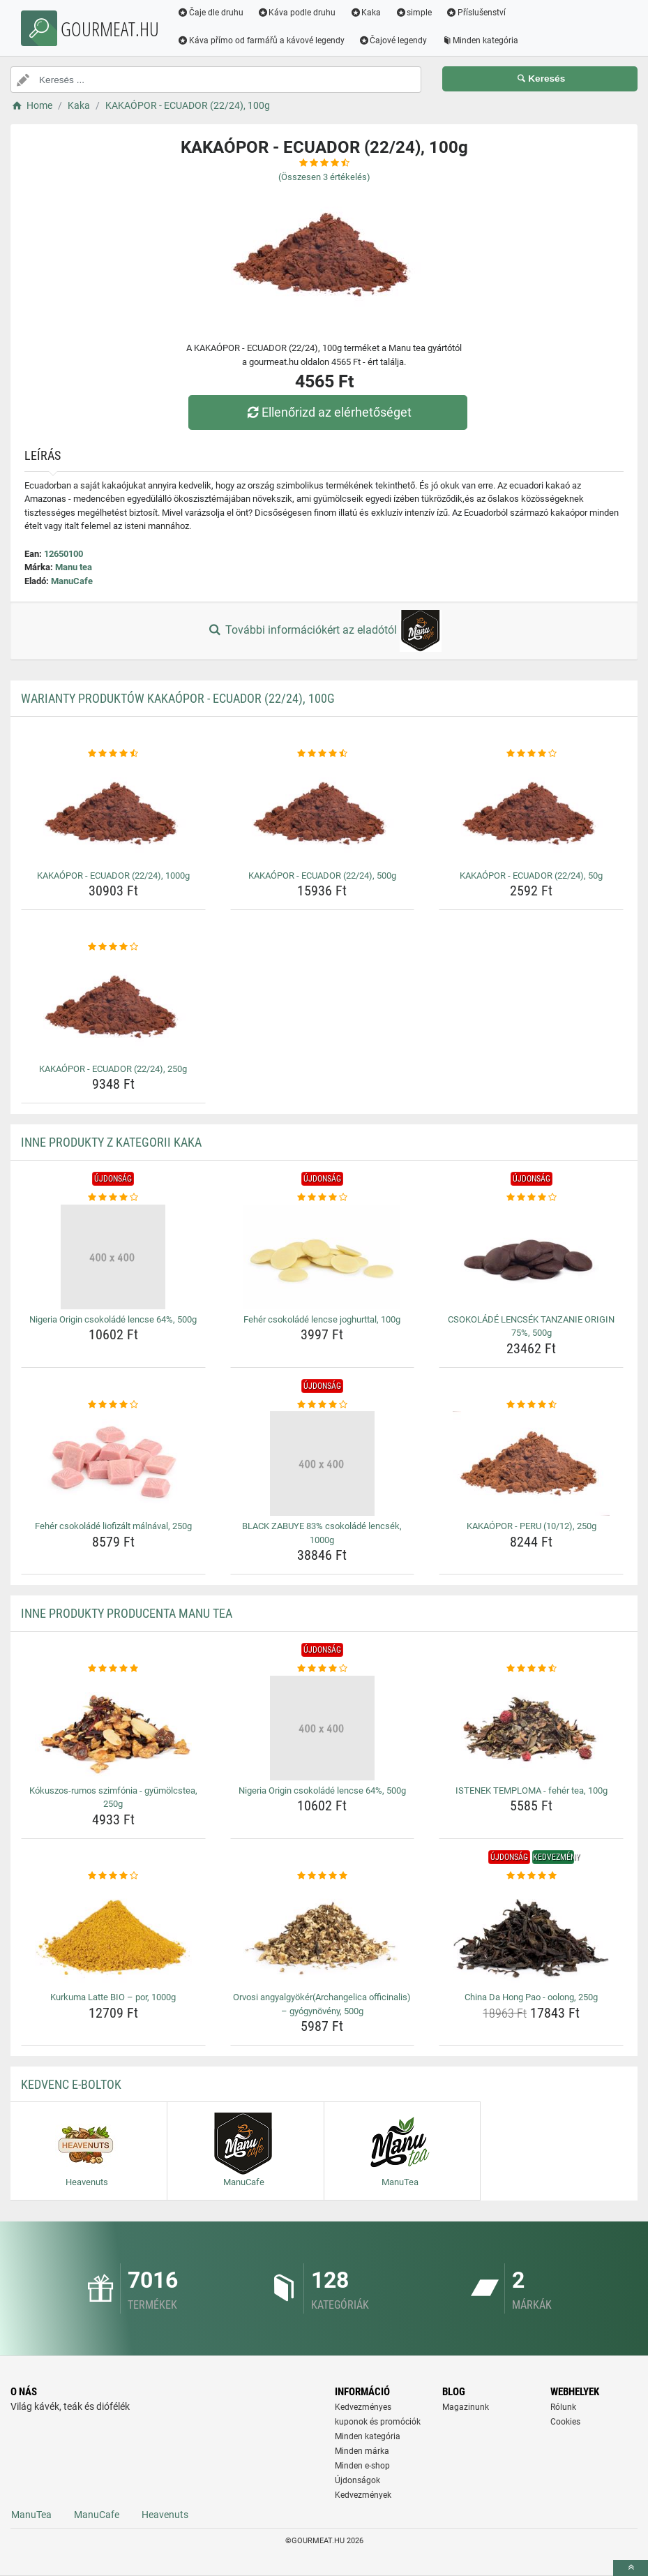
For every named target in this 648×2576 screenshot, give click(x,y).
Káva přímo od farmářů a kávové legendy (261, 40)
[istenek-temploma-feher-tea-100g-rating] (531, 1669)
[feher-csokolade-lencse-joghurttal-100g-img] (322, 1257)
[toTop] (630, 2568)
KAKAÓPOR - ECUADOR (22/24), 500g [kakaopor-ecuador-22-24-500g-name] (322, 875)
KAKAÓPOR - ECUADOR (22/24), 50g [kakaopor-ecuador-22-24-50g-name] (531, 875)
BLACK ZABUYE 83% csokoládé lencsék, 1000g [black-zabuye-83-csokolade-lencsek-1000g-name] (322, 1533)
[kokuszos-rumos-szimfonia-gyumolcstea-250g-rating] (113, 1669)
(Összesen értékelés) (324, 177)
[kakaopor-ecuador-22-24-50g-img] (531, 813)
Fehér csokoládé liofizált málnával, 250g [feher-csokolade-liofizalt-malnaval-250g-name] (113, 1526)
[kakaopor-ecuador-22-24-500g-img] (322, 813)
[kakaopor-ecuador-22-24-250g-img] (113, 1006)
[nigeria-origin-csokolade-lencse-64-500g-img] (113, 1257)
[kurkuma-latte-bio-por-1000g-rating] (113, 1876)
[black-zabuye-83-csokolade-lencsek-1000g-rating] (322, 1405)
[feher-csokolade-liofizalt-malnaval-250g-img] (113, 1463)
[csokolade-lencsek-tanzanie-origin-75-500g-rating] (531, 1198)
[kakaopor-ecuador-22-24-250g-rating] (113, 947)
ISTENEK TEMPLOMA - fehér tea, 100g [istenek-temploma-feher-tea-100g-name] (531, 1790)
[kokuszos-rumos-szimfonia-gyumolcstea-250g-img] (113, 1728)
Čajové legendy (393, 40)
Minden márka (362, 2451)
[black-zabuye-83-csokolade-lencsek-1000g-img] (322, 1463)
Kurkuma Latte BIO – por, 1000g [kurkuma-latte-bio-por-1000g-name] (113, 1997)
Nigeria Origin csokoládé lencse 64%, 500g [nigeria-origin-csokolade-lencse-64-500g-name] (113, 1319)
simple (413, 12)
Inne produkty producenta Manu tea (126, 1613)
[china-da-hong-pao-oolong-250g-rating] (531, 1876)
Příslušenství (476, 12)
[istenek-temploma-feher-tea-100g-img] (531, 1728)
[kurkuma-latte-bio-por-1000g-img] (113, 1934)
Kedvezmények (363, 2495)
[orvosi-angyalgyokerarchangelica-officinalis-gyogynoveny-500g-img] (322, 1934)
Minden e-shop (362, 2466)
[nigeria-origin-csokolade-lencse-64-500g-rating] (113, 1198)
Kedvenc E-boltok (71, 2084)
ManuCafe (72, 581)
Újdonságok (357, 2480)
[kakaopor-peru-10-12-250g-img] (531, 1463)
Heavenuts (165, 2514)
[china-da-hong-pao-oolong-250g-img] (531, 1934)
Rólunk (563, 2407)
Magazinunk (465, 2407)
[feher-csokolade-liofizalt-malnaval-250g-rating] (113, 1405)
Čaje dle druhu (211, 12)
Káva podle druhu (297, 12)
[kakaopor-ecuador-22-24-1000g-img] (113, 813)
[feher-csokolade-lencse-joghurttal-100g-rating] (322, 1198)
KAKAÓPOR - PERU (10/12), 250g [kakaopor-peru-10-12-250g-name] (531, 1526)
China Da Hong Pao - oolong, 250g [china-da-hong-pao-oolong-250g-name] (531, 1997)
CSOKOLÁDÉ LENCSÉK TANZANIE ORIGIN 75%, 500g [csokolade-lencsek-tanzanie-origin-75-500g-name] (531, 1326)
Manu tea (73, 567)
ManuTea (31, 2514)
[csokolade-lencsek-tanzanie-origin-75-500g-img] (531, 1257)
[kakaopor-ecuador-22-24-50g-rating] (531, 754)
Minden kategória (481, 40)
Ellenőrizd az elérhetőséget (327, 412)
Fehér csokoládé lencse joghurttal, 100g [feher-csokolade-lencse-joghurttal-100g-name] (321, 1319)
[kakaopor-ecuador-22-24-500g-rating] (322, 754)
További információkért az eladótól (323, 631)
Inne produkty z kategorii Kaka (111, 1142)
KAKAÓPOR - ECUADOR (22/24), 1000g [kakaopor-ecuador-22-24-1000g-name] (113, 875)
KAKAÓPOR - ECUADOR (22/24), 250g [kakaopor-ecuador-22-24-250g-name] (113, 1069)
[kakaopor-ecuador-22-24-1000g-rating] (113, 754)
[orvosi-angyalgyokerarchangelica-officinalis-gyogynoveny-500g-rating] (322, 1876)
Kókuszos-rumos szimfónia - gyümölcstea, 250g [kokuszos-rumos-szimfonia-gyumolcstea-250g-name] (113, 1797)
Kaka (366, 12)
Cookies (565, 2422)
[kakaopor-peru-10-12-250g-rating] (531, 1405)
